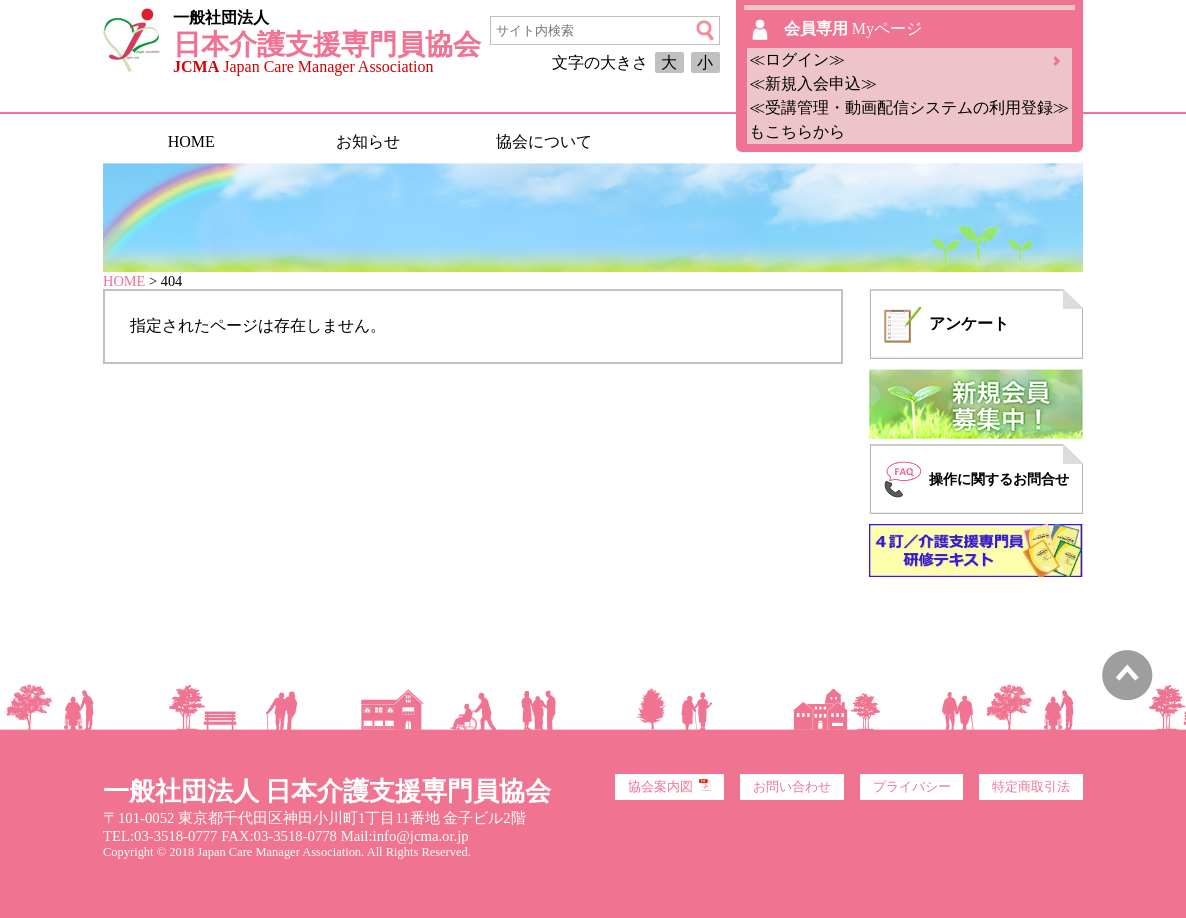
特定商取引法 (1031, 787)
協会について (544, 141)
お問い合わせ (792, 787)
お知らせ (368, 141)
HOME (191, 141)
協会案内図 (670, 786)
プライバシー (912, 787)
